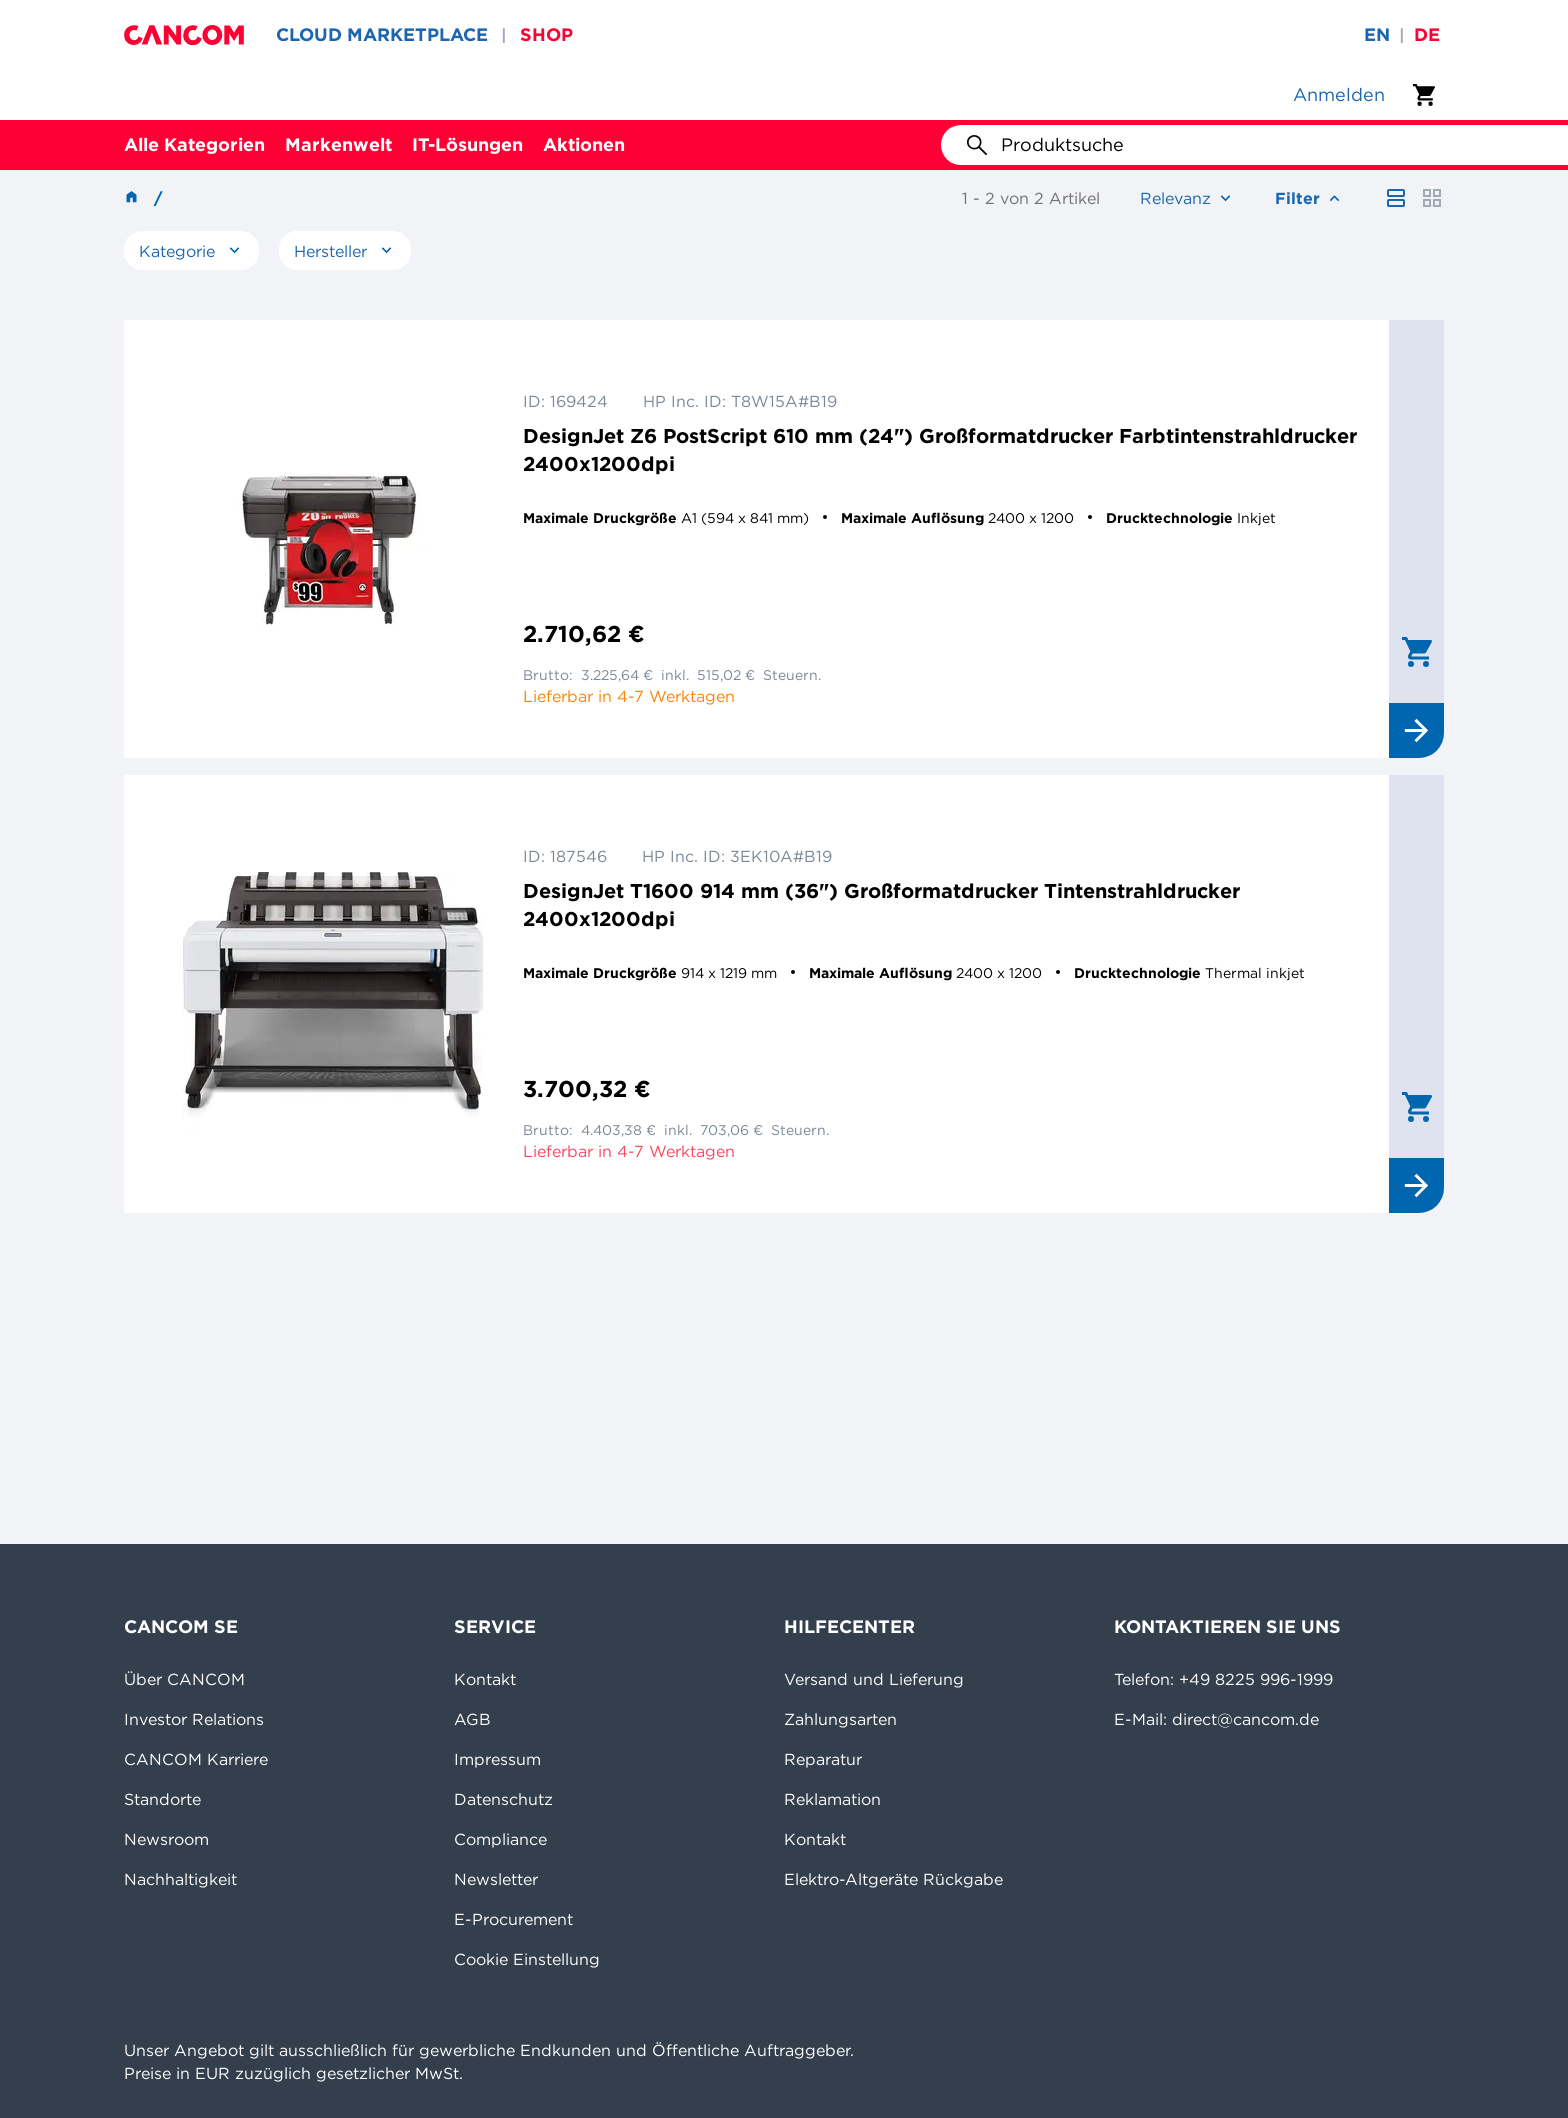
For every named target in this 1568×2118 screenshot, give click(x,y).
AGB (472, 1719)
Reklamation (832, 1799)
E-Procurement (513, 1919)
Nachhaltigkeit (180, 1879)
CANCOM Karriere (196, 1759)
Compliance (500, 1839)
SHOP (546, 34)
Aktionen (584, 144)
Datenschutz (503, 1799)
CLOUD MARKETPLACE (382, 34)
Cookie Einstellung (527, 1959)
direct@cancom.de (1245, 1719)
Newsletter (496, 1879)
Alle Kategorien (194, 144)
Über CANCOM (184, 1679)
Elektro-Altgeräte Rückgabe (893, 1879)
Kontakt (485, 1679)
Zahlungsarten (840, 1719)
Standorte (162, 1799)
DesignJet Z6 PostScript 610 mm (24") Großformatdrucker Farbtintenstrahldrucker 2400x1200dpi (940, 449)
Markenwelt (338, 144)
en (1377, 34)
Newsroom (166, 1839)
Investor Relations (194, 1719)
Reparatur (823, 1759)
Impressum (497, 1759)
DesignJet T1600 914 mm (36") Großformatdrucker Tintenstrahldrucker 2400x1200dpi (881, 904)
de (1427, 34)
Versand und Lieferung (874, 1679)
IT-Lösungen (467, 144)
